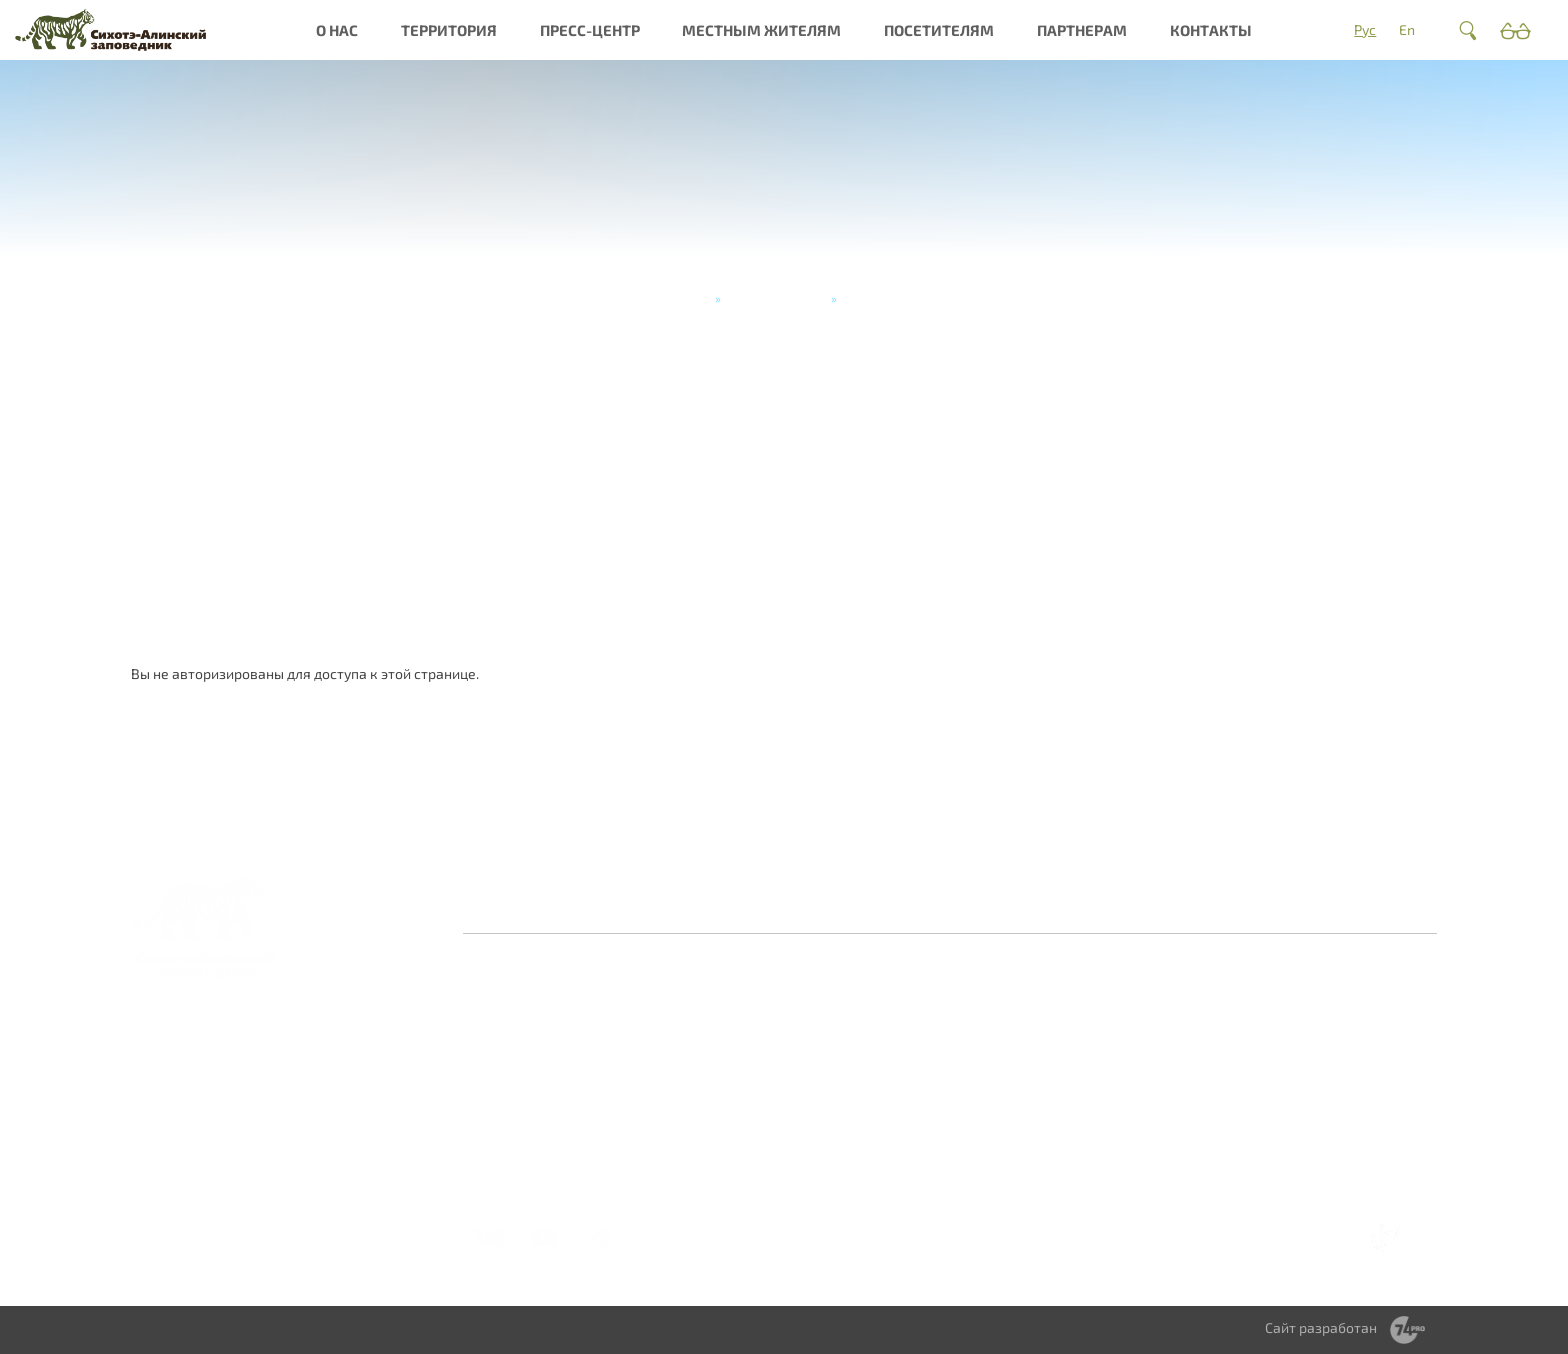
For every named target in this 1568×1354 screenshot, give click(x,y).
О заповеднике (683, 1006)
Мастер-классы (1161, 1130)
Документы (513, 1144)
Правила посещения (1176, 1050)
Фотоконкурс (836, 1130)
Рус (1365, 29)
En (1407, 29)
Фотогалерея (836, 1028)
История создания (535, 1042)
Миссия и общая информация (529, 1071)
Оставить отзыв (609, 906)
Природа (662, 1028)
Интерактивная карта (686, 1093)
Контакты (1211, 30)
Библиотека (831, 1050)
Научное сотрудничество (1319, 1035)
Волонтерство (1314, 1006)
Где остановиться (1166, 1028)
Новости (819, 1006)
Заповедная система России (544, 1013)
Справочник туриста (1176, 1174)
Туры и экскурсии (776, 298)
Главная (686, 298)
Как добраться (1157, 1006)
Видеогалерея (839, 1108)
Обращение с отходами (993, 1013)
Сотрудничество (1003, 1042)
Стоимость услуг (1163, 1152)
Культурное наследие (671, 1057)
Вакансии (507, 1122)
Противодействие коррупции (881, 906)
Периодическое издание (843, 1079)
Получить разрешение (1150, 1079)
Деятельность (521, 1100)
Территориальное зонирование (1008, 1071)
